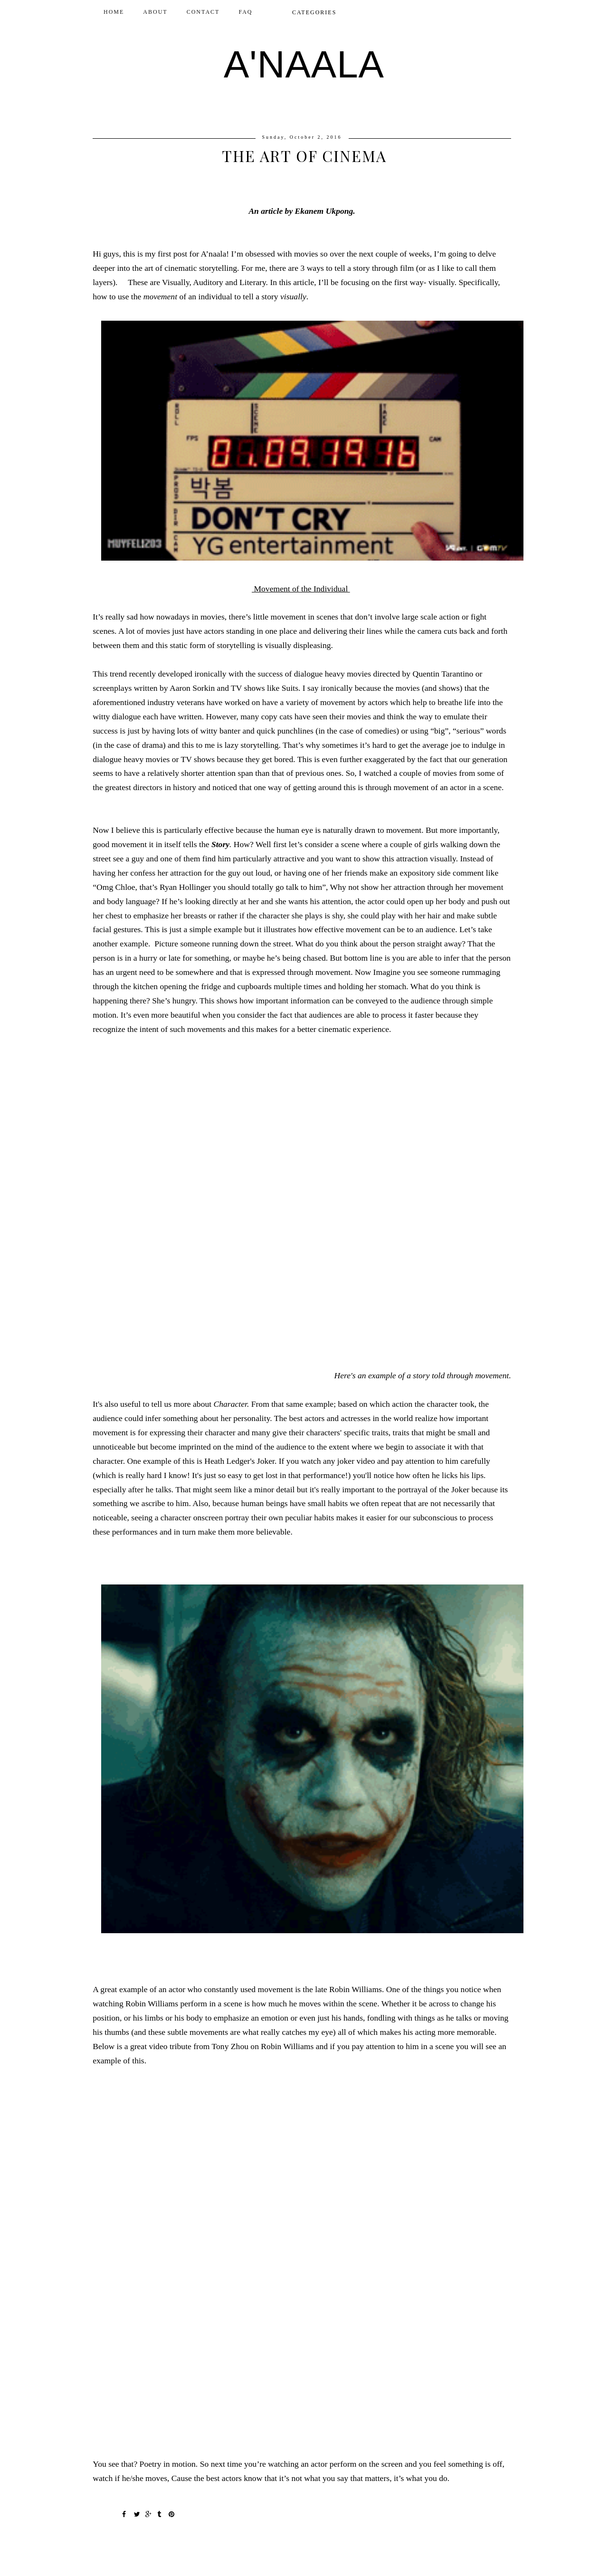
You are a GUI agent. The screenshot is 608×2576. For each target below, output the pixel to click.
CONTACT (203, 12)
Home (114, 12)
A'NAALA (304, 64)
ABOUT (155, 12)
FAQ (245, 12)
